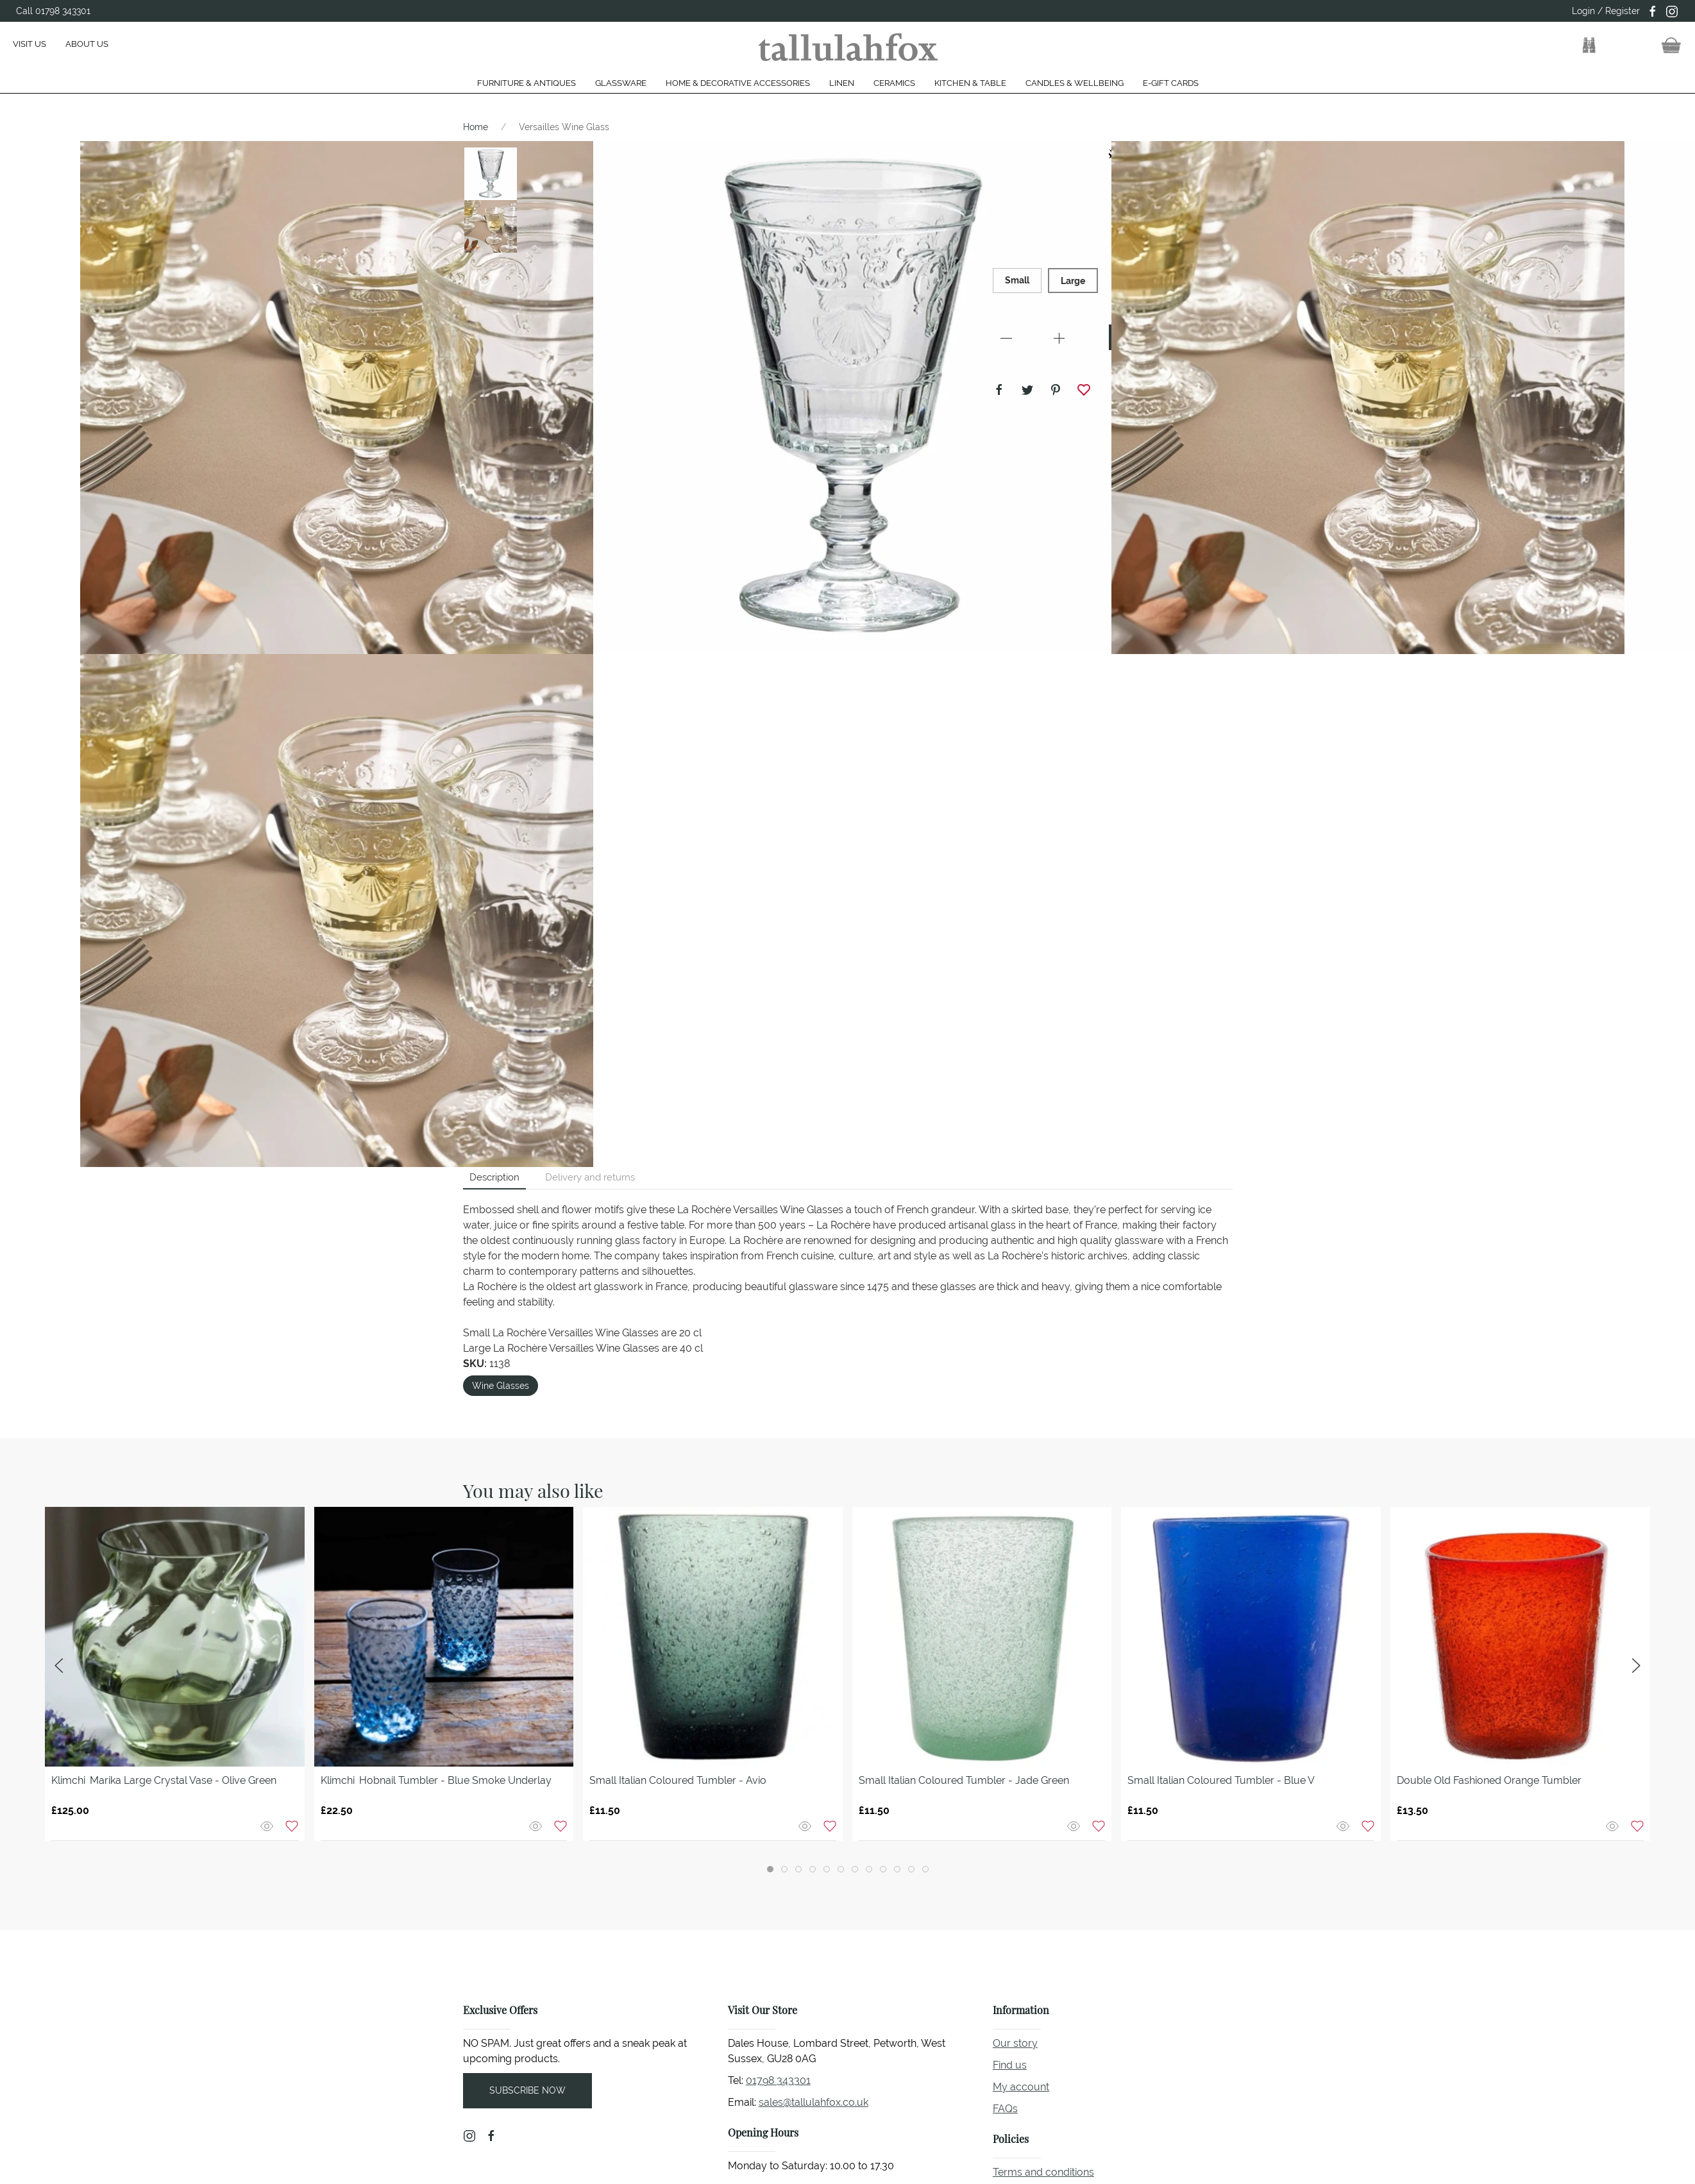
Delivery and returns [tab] (590, 1177)
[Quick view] (268, 1825)
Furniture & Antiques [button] (526, 83)
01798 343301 (778, 2080)
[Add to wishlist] (291, 1825)
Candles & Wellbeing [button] (1074, 83)
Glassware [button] (620, 83)
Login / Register (1606, 11)
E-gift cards (1171, 83)
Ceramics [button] (894, 83)
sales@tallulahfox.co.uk (813, 2102)
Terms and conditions (1043, 2172)
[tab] (770, 1869)
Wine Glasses (500, 1386)
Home (475, 127)
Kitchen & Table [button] (970, 83)
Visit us (29, 44)
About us (86, 44)
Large (1073, 281)
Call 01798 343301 (53, 11)
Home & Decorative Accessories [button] (738, 83)
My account (1021, 2087)
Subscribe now (527, 2090)
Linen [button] (841, 83)
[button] (1589, 45)
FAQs (1005, 2109)
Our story (1015, 2043)
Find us (1010, 2065)
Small (1017, 280)
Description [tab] (494, 1177)
